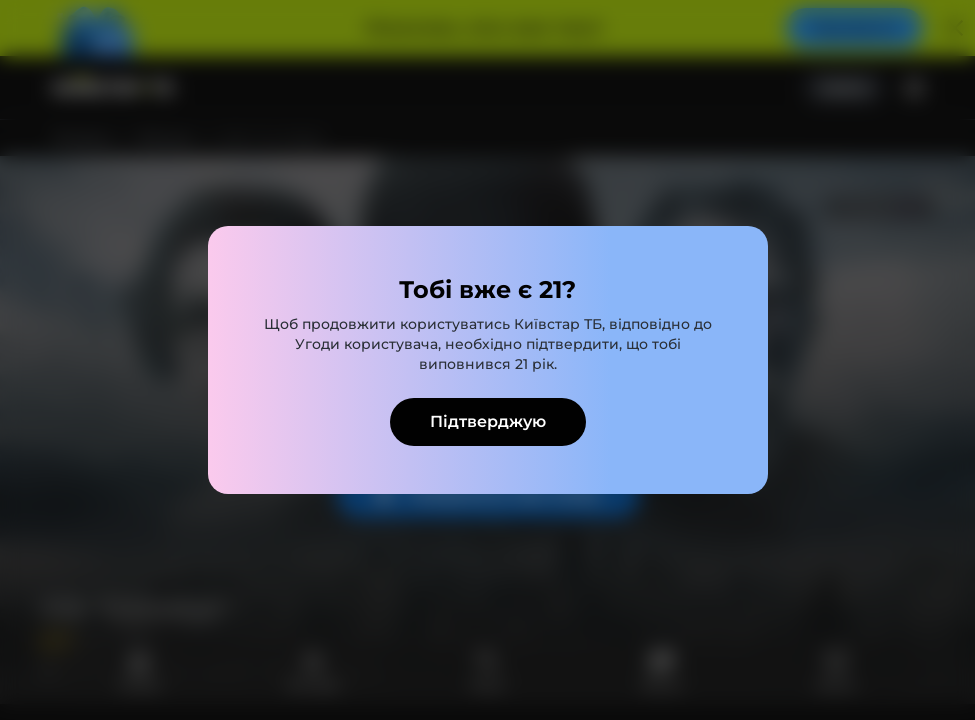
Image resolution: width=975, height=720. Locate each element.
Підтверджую (488, 421)
